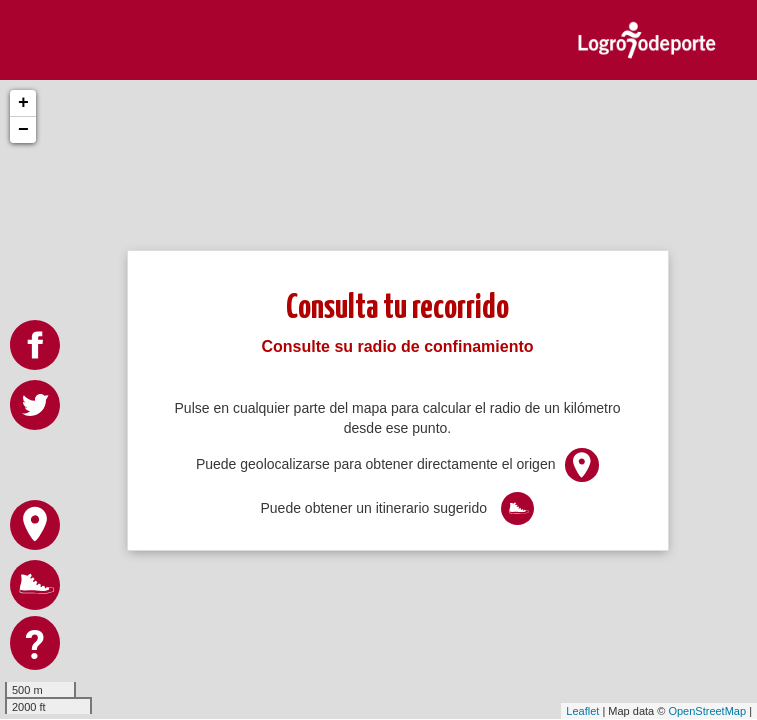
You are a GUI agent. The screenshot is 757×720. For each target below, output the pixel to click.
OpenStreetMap (707, 711)
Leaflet (582, 711)
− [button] (23, 130)
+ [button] (23, 103)
